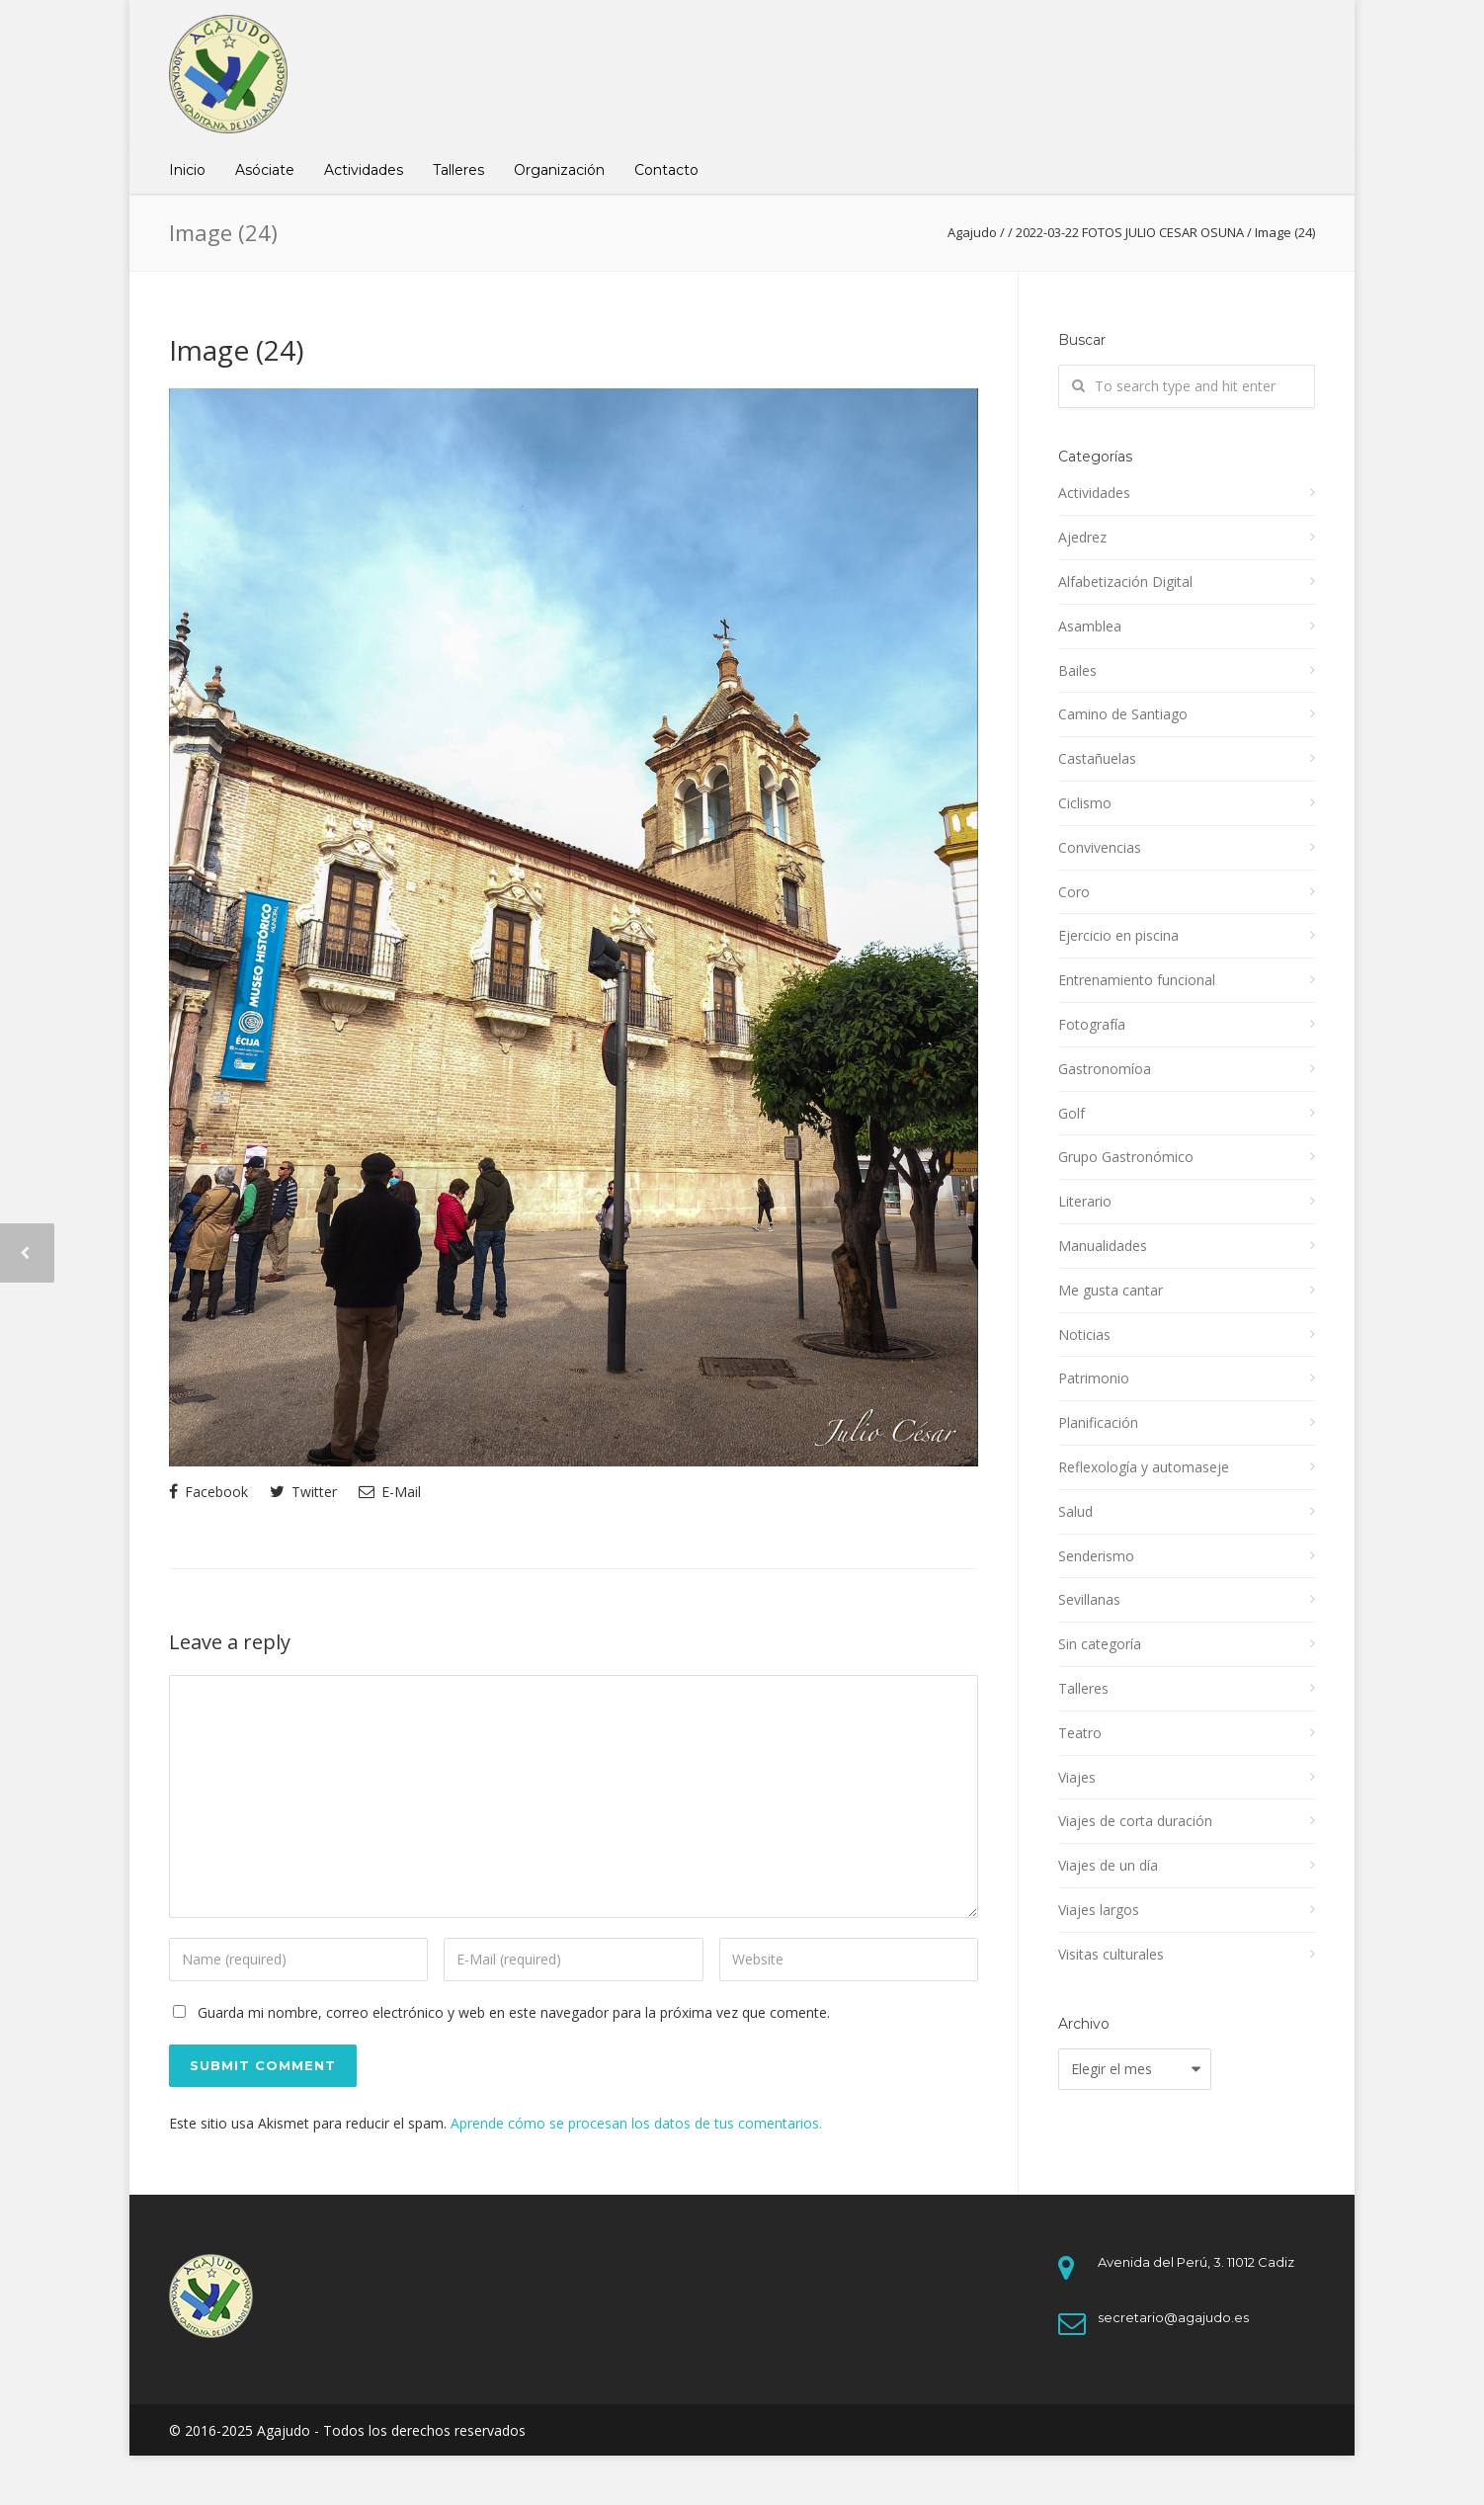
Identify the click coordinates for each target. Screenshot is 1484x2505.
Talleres (458, 170)
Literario (1085, 1201)
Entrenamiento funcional (1136, 979)
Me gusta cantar (1110, 1290)
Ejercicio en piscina (1118, 935)
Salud (1075, 1511)
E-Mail (390, 1491)
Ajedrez (1082, 537)
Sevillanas (1089, 1599)
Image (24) (236, 350)
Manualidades (1102, 1245)
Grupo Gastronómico (1126, 1156)
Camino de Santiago (1123, 714)
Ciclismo (1085, 802)
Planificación (1098, 1422)
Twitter (303, 1491)
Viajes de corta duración (1135, 1820)
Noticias (1084, 1334)
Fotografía (1091, 1024)
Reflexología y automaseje (1143, 1467)
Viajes (1077, 1777)
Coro (1074, 891)
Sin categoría (1099, 1643)
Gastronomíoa (1104, 1068)
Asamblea (1089, 626)
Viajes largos (1098, 1909)
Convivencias (1099, 847)
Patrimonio (1093, 1378)
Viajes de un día (1108, 1865)
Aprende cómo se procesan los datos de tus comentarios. (636, 2123)
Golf (1071, 1113)
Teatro (1080, 1732)
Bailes (1077, 670)
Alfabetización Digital (1125, 581)
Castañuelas (1097, 758)
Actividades (363, 170)
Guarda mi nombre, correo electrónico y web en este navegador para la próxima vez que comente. (514, 2012)
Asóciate (264, 170)
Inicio (187, 170)
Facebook (208, 1491)
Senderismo (1096, 1555)
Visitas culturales (1111, 1954)
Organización (559, 170)
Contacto (666, 170)
